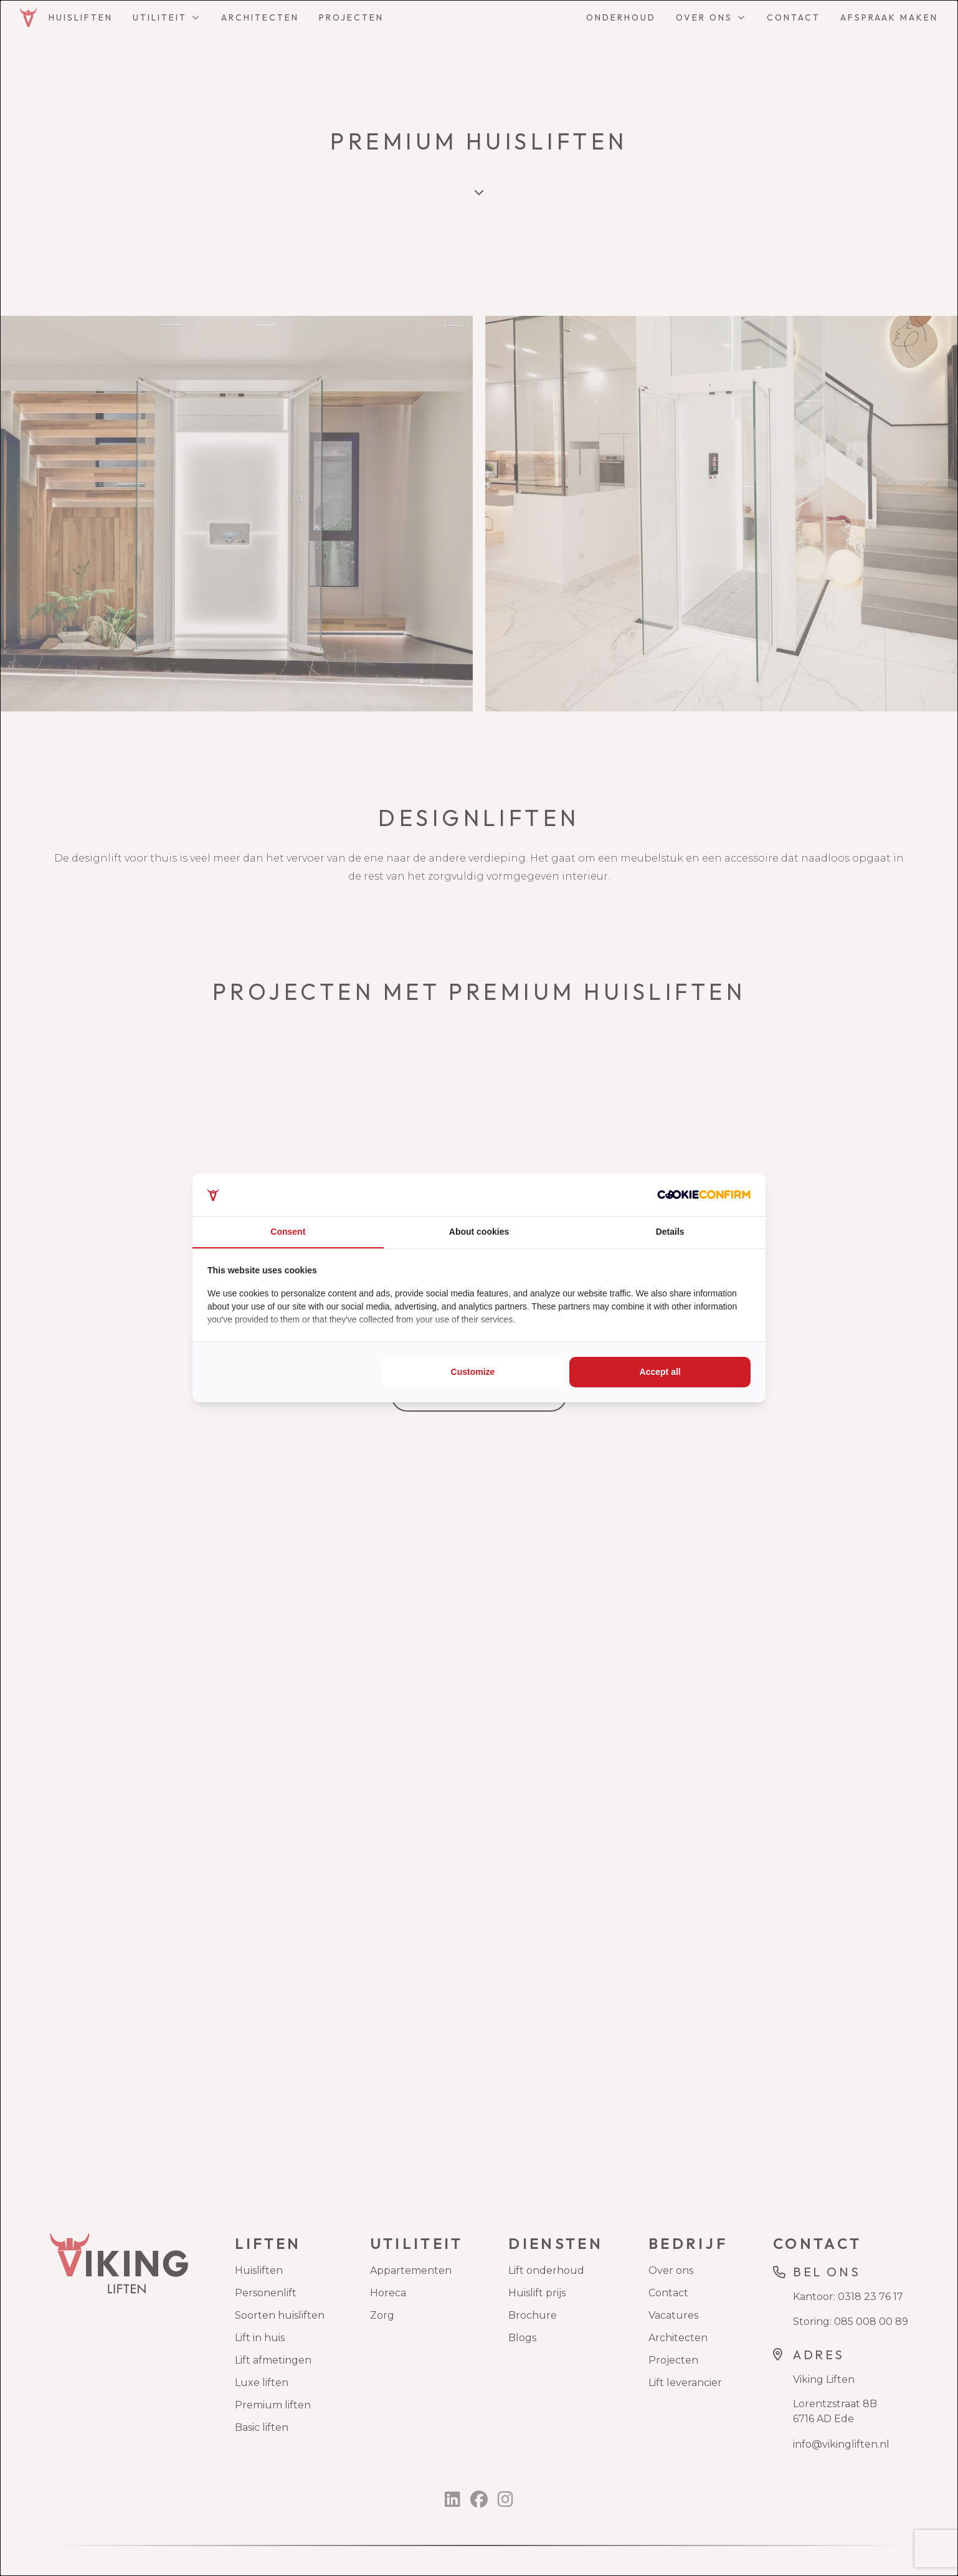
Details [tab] (670, 1232)
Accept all (660, 1372)
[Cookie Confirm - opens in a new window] (704, 1194)
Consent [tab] (287, 1232)
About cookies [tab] (479, 1232)
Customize (473, 1372)
